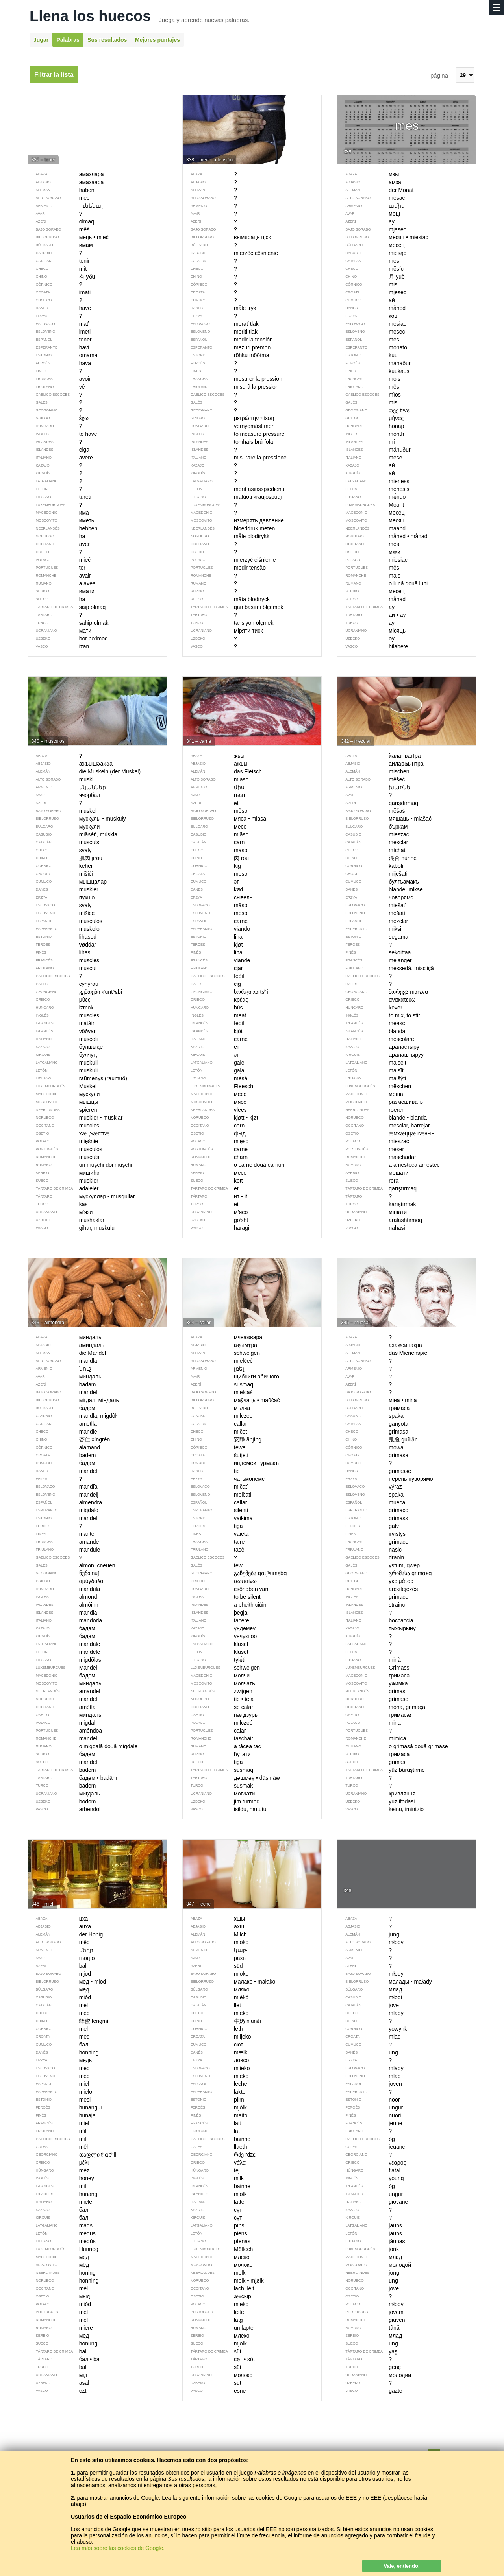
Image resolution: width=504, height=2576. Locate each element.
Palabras (67, 40)
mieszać (373, 1141)
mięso (215, 1141)
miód (59, 2304)
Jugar (40, 40)
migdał (61, 1723)
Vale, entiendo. (401, 2566)
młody (370, 2304)
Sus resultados (107, 40)
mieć (59, 560)
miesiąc (372, 560)
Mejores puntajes (157, 40)
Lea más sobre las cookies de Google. (118, 2548)
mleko (215, 2304)
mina (368, 1723)
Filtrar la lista (54, 74)
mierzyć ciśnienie (229, 560)
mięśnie (63, 1141)
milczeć (217, 1723)
